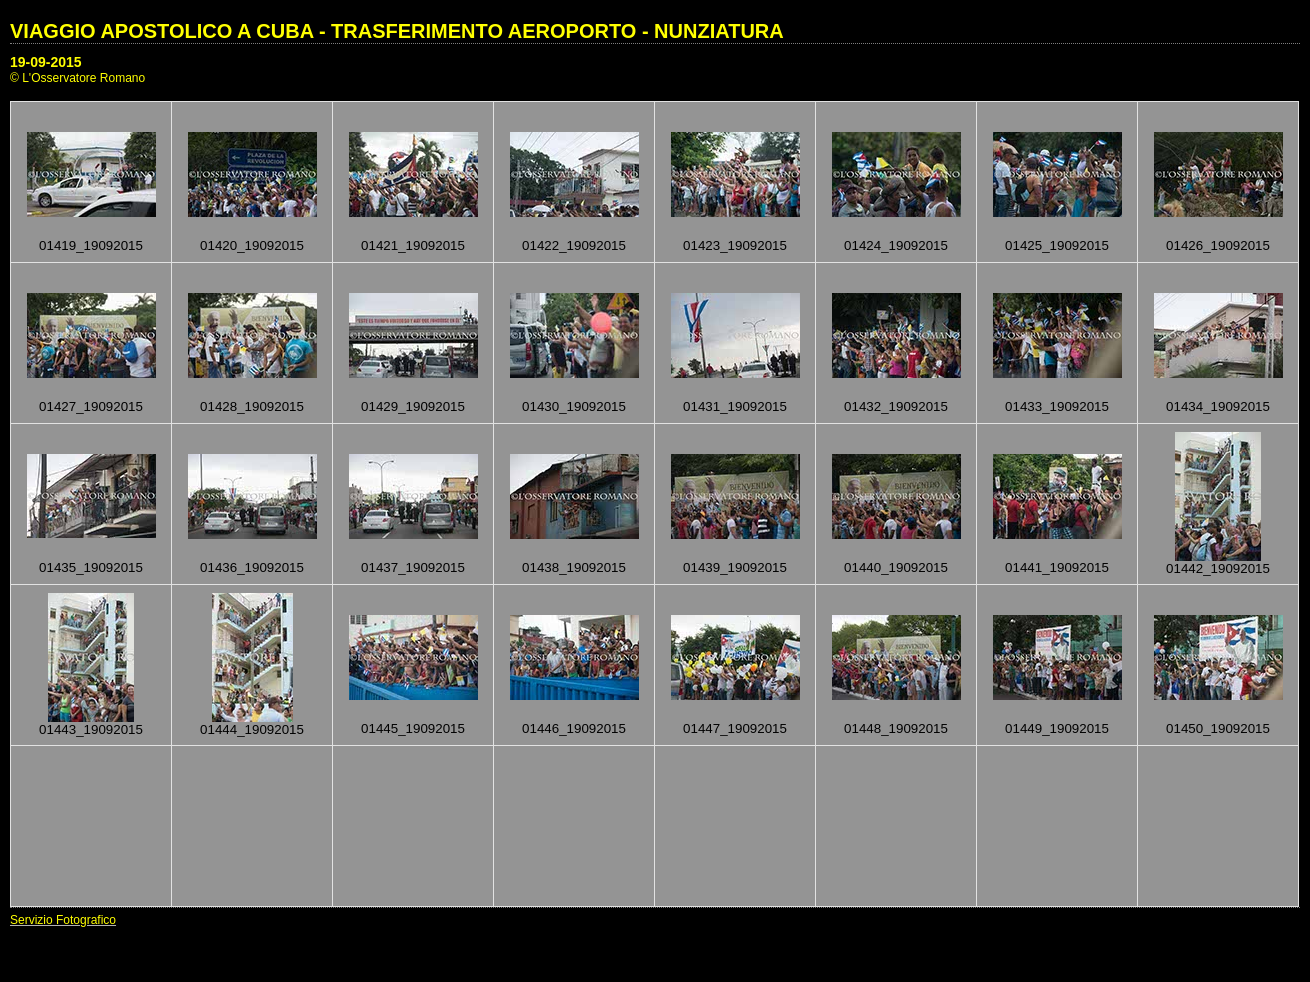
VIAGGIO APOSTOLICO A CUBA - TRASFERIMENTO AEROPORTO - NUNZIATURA (397, 31)
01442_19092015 (1218, 568)
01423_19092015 (735, 245)
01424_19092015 (896, 245)
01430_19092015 (574, 406)
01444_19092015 (252, 729)
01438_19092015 (574, 567)
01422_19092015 (574, 245)
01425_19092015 (1057, 245)
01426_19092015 (1218, 245)
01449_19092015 (1057, 728)
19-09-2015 (46, 62)
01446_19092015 (574, 728)
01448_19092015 (896, 728)
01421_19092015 (413, 245)
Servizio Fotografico (63, 920)
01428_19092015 (252, 406)
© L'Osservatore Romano (77, 78)
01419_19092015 (91, 245)
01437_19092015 (413, 567)
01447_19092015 (735, 728)
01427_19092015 (91, 406)
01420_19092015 (252, 245)
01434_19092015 (1218, 406)
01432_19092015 (896, 406)
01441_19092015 (1057, 567)
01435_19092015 (91, 567)
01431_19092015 (735, 406)
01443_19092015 (91, 729)
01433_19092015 (1057, 406)
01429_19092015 (413, 406)
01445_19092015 (413, 728)
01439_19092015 (735, 567)
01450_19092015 (1218, 728)
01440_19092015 (896, 567)
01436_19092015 (252, 567)
